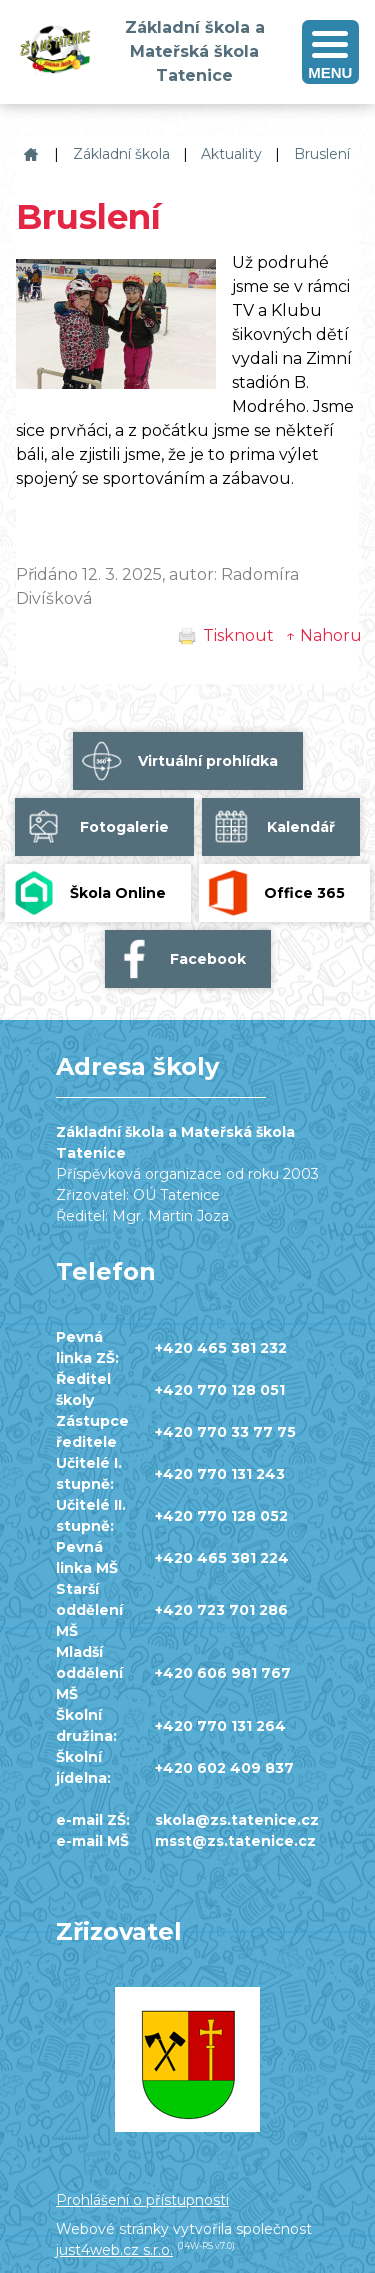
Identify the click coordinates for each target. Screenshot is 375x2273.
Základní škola (121, 154)
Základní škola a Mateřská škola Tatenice (28, 154)
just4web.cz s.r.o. (114, 2250)
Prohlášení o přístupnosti (142, 2200)
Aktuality (231, 154)
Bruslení (322, 154)
